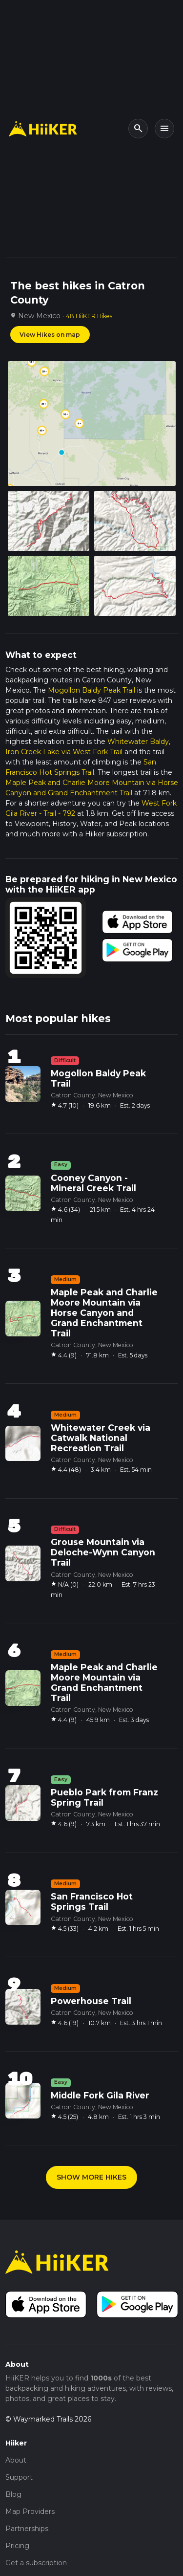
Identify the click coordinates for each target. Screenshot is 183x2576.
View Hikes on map (50, 334)
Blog (13, 2494)
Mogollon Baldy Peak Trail (91, 690)
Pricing (17, 2545)
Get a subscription (36, 2562)
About (15, 2460)
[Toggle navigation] (164, 128)
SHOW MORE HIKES (91, 2177)
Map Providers (30, 2511)
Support (19, 2477)
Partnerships (26, 2528)
